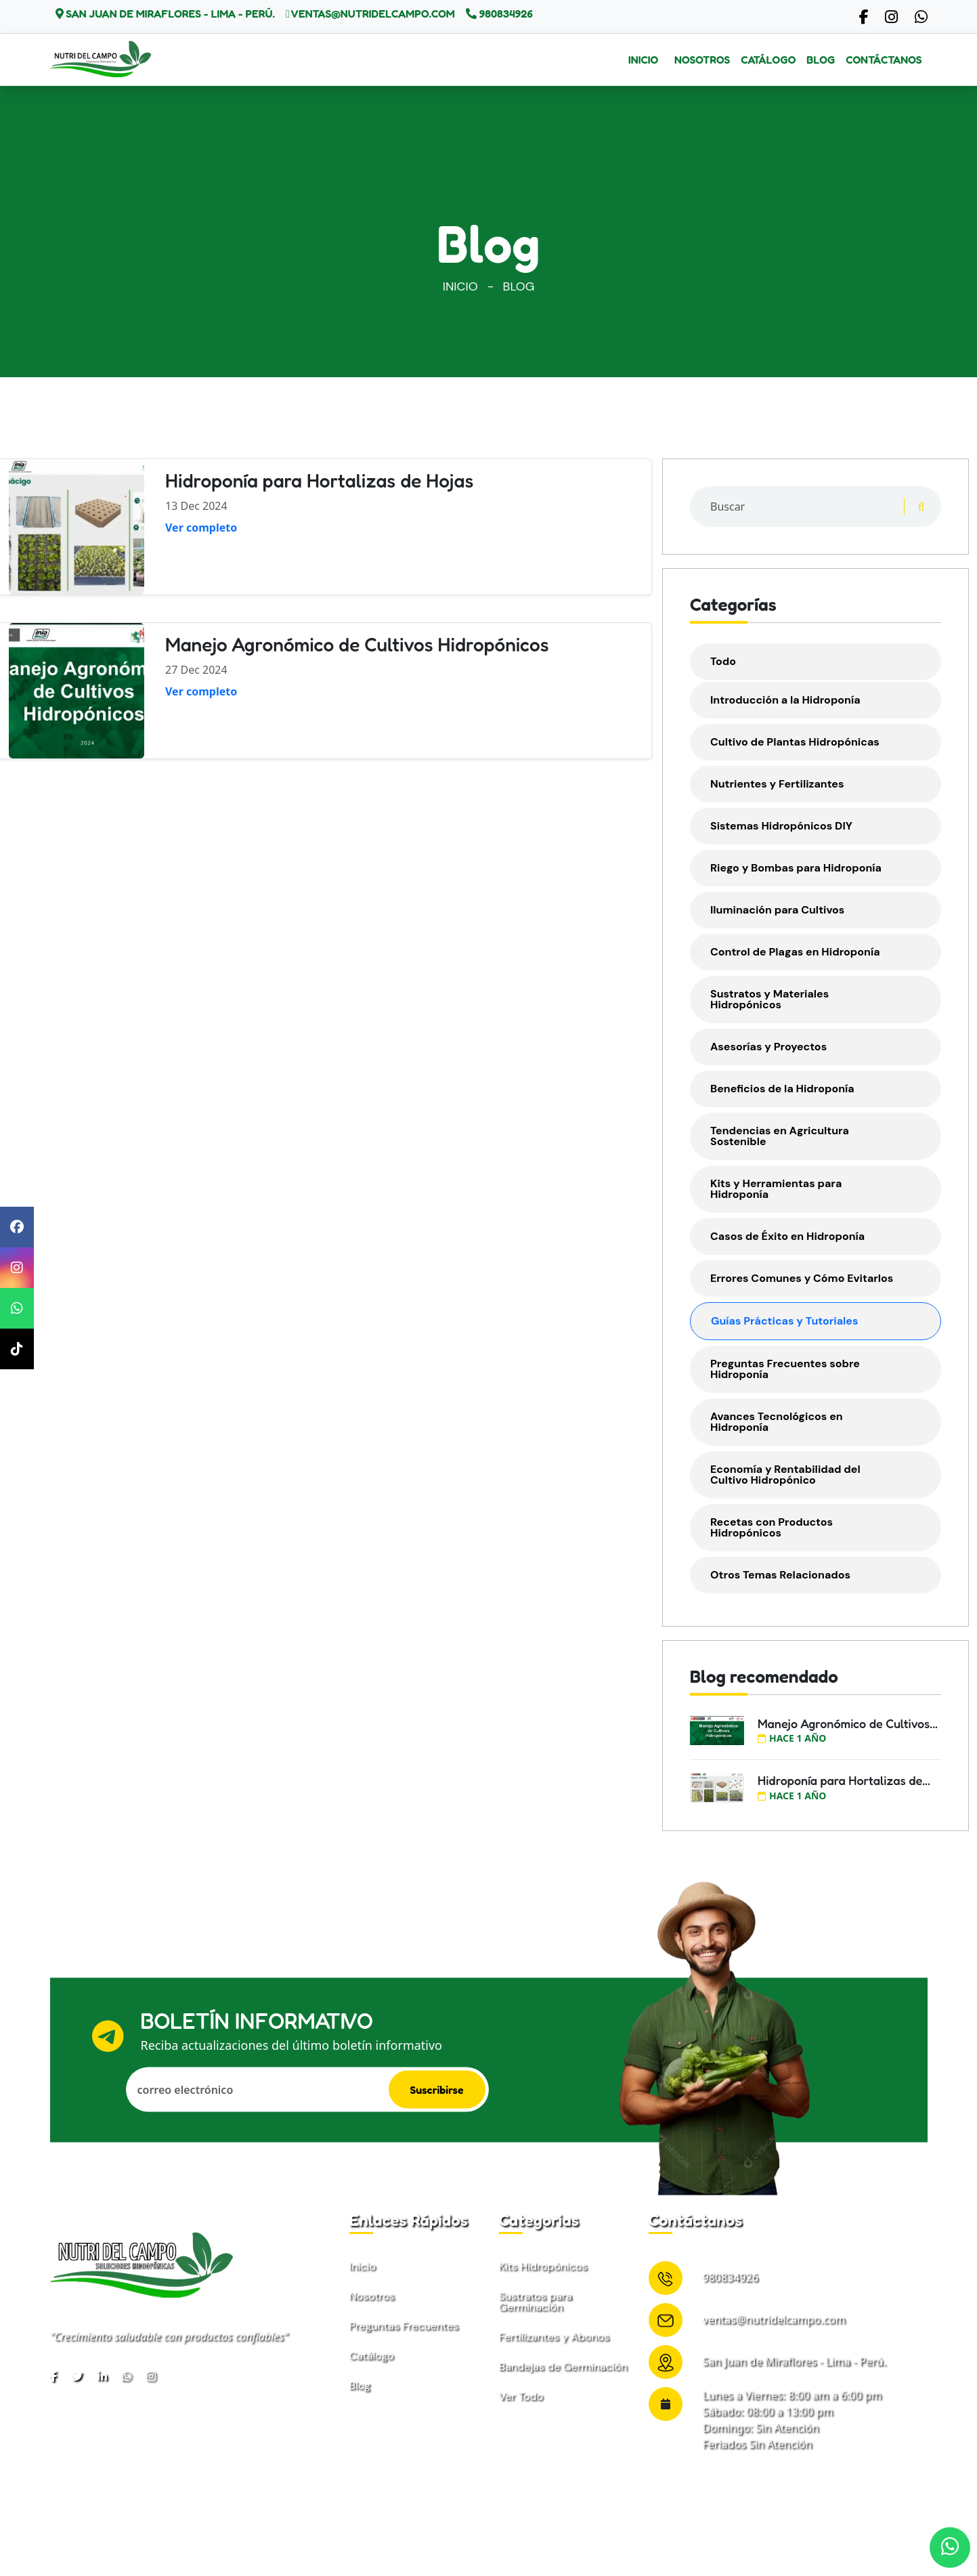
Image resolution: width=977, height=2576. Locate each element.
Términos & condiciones (707, 2532)
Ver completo (201, 527)
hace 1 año (792, 1738)
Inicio (643, 59)
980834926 (505, 13)
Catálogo (768, 59)
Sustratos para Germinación (535, 2302)
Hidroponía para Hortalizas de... (844, 1780)
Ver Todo (521, 2396)
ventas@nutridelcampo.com (372, 13)
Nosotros (702, 59)
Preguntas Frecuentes (404, 2326)
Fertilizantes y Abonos (554, 2337)
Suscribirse (437, 2089)
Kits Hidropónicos (543, 2266)
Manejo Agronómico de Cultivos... (848, 1723)
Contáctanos (883, 59)
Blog (820, 59)
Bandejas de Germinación (563, 2366)
